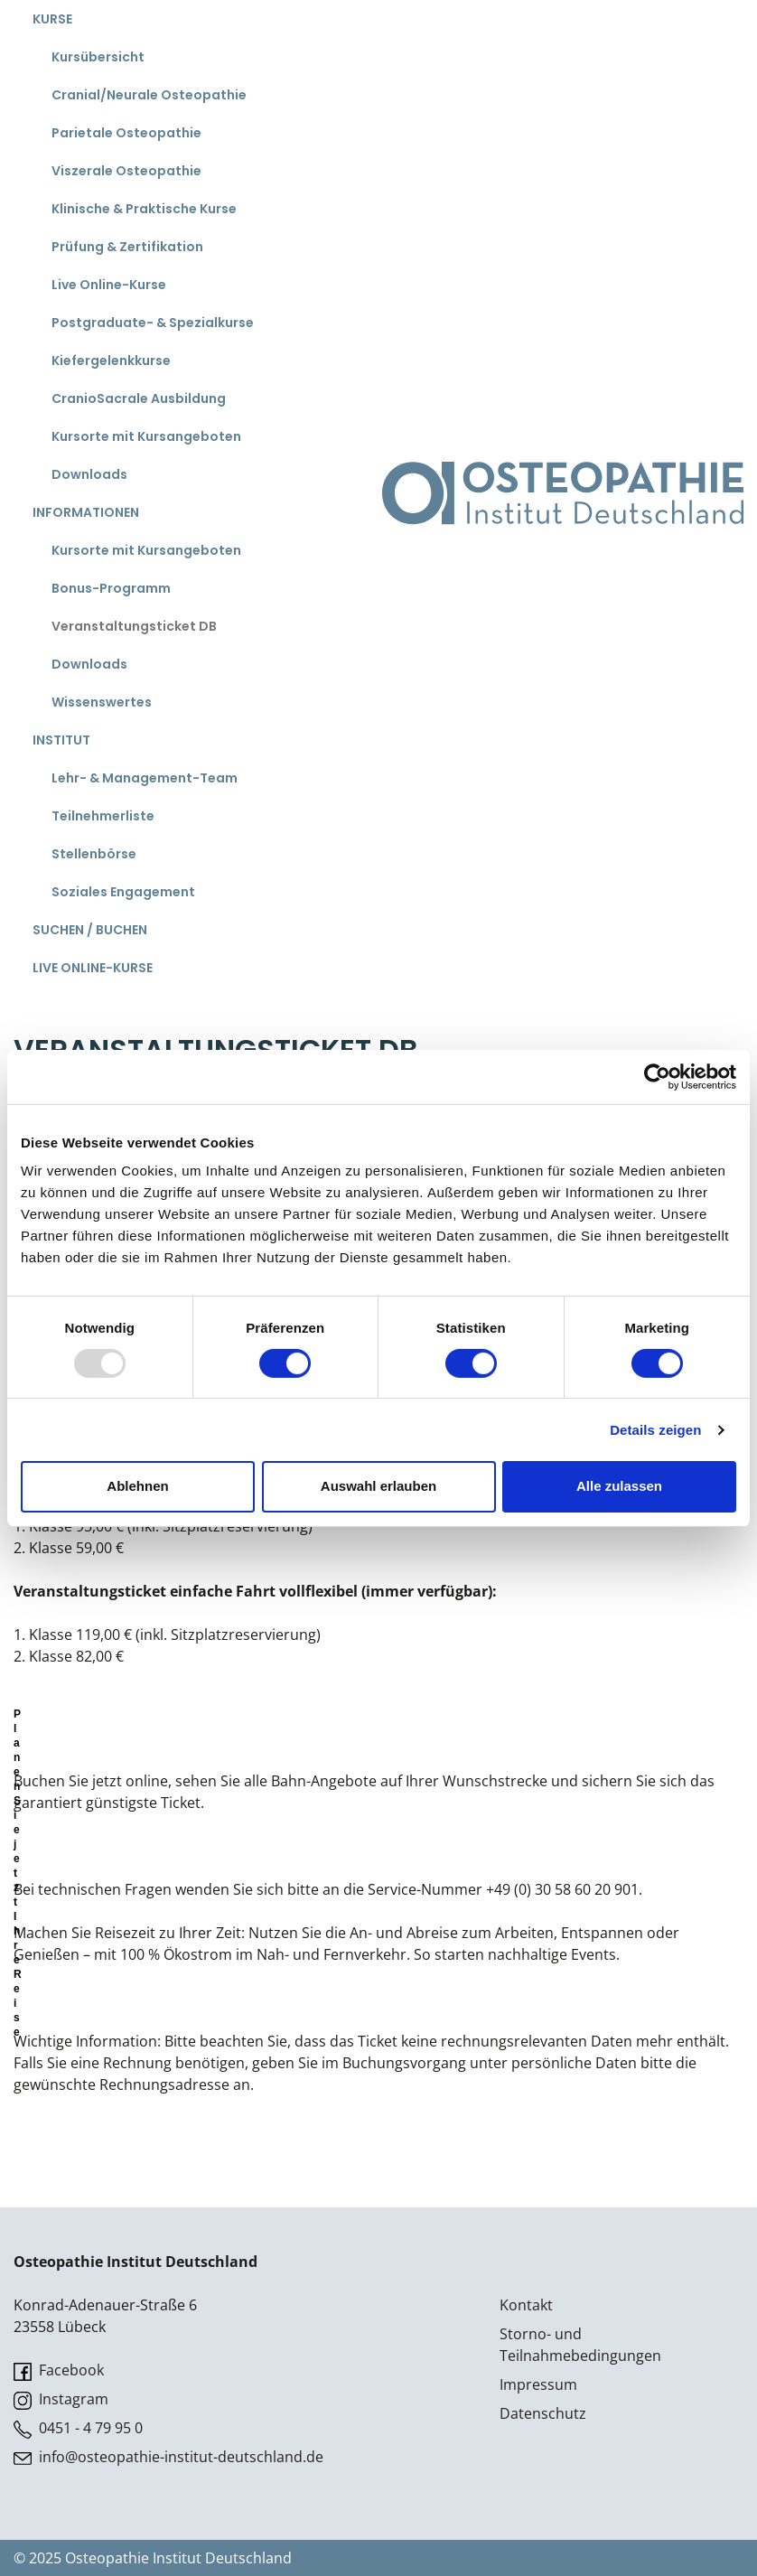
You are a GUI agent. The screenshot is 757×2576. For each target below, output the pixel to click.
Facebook (59, 2370)
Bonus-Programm (111, 588)
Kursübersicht (98, 57)
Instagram (61, 2399)
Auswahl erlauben (378, 1486)
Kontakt (526, 2305)
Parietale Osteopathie (126, 133)
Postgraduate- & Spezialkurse (152, 323)
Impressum (538, 2384)
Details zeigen (655, 1430)
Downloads (89, 474)
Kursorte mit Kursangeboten (146, 436)
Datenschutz (543, 2413)
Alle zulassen (619, 1486)
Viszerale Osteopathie (126, 171)
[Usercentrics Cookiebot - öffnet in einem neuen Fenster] (657, 1076)
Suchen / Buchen (90, 930)
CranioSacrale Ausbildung (138, 398)
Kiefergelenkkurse (111, 360)
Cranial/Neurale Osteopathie (149, 95)
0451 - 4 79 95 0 (78, 2428)
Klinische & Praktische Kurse (144, 209)
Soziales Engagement (123, 892)
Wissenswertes (101, 702)
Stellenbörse (93, 854)
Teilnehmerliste (102, 816)
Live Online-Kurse (108, 285)
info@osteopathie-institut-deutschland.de (168, 2457)
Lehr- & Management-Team (144, 778)
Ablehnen (137, 1486)
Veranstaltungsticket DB (134, 626)
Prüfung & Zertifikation (127, 247)
